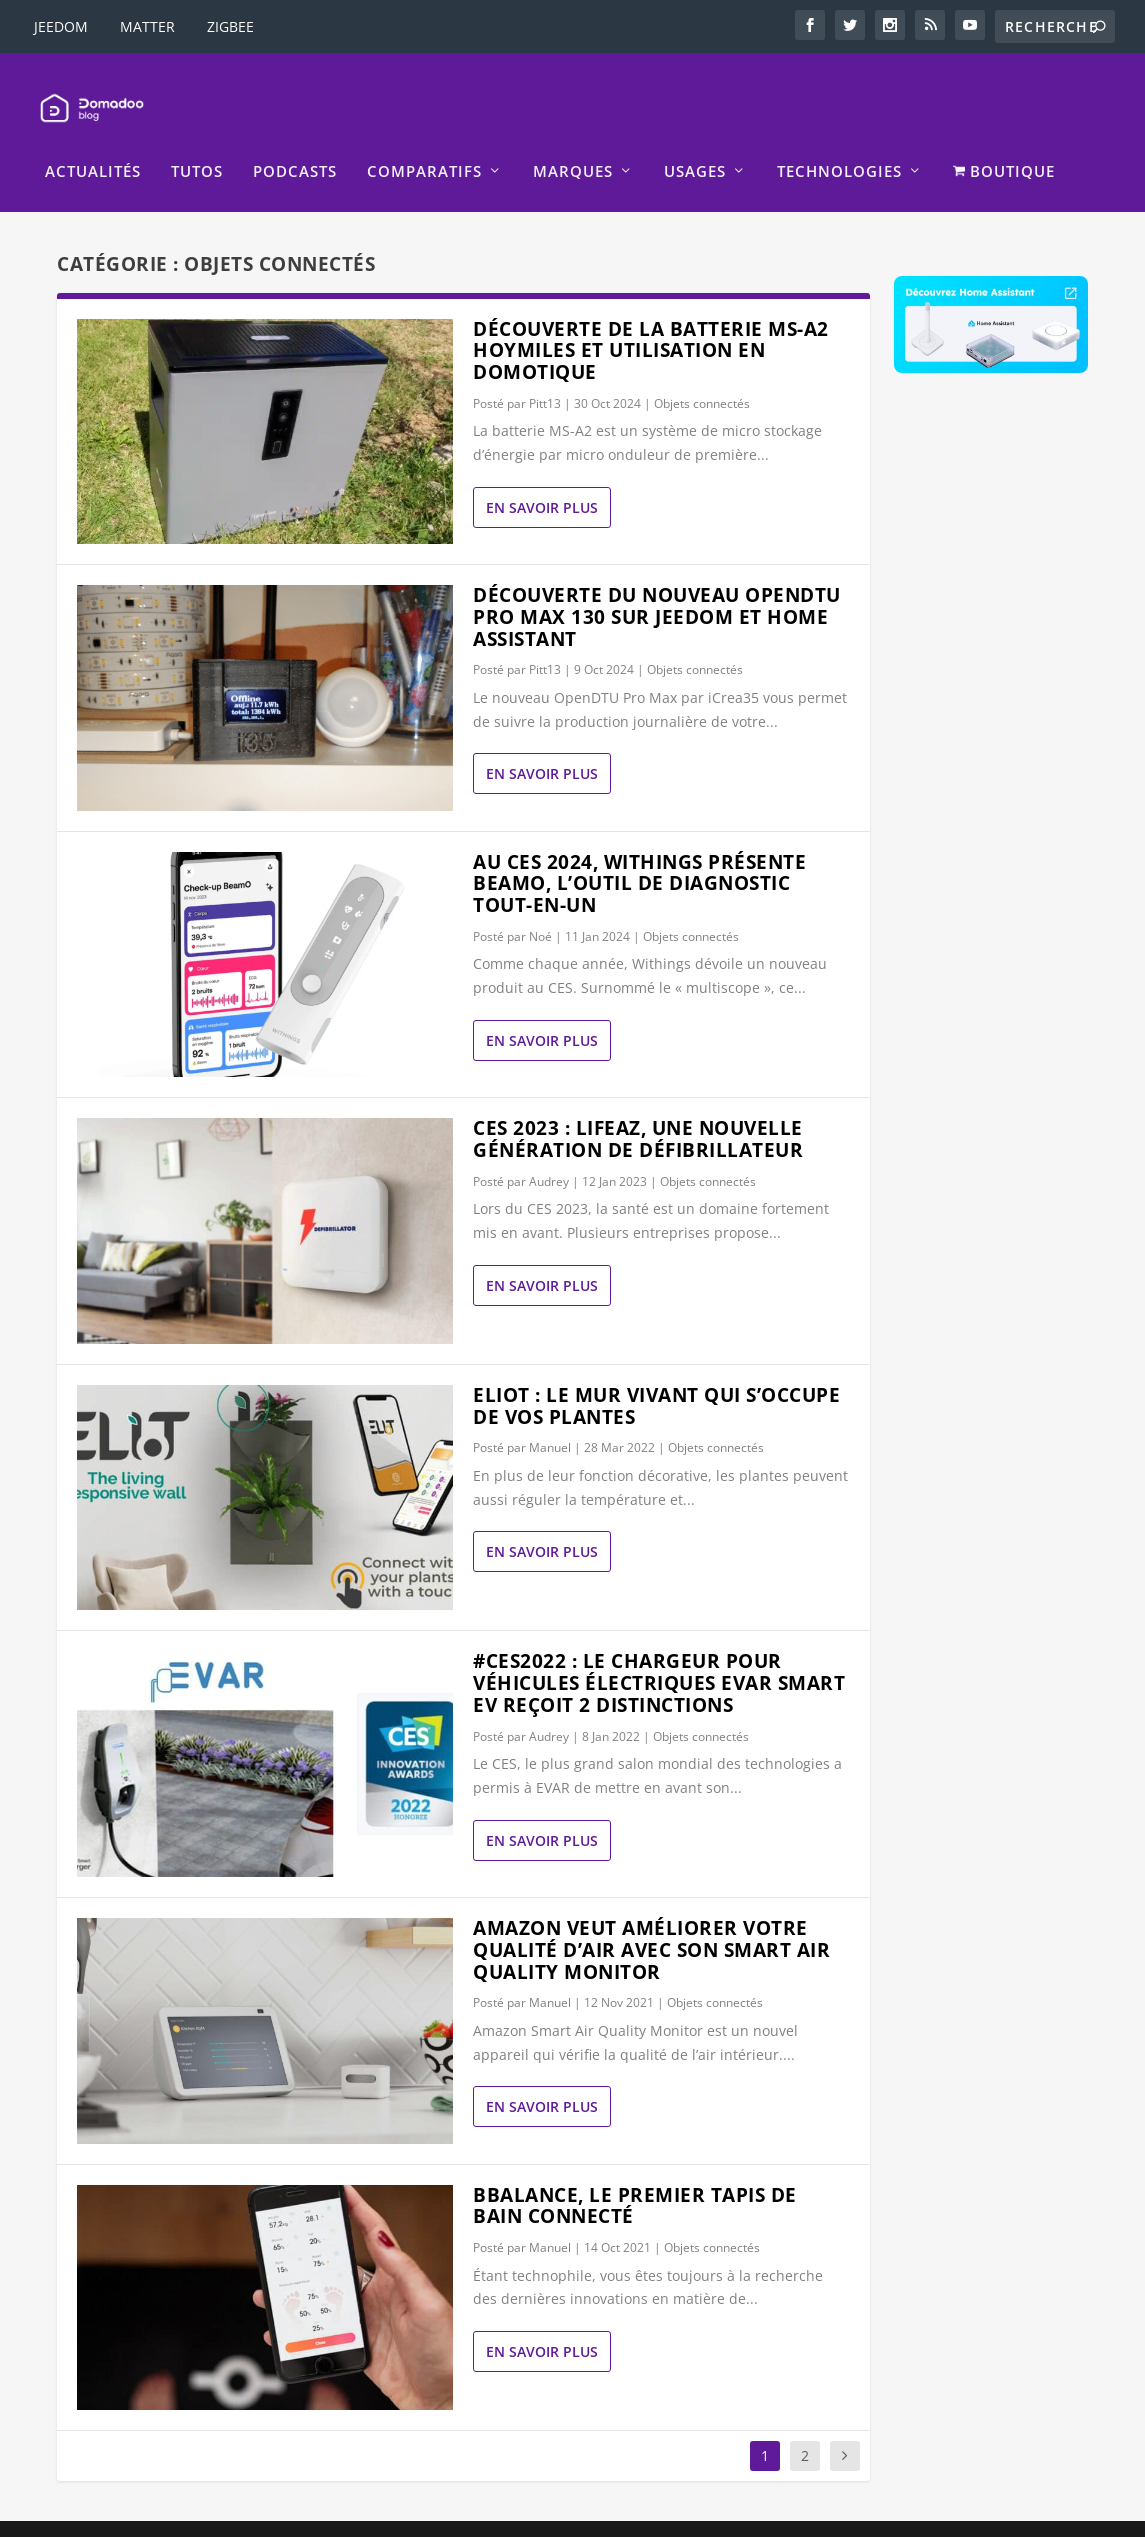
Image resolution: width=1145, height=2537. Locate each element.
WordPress (374, 2514)
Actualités (93, 142)
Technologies (839, 142)
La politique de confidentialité (656, 2513)
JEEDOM (61, 26)
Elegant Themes (182, 2514)
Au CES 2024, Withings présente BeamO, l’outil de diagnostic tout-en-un (639, 854)
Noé (540, 906)
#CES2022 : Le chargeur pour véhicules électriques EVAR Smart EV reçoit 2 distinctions (659, 1653)
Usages (695, 142)
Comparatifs (424, 142)
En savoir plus (542, 477)
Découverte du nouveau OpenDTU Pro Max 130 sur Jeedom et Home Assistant (657, 587)
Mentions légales (484, 2513)
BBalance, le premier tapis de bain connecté (635, 2176)
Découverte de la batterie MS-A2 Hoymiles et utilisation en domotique (651, 320)
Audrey (549, 1151)
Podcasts (295, 142)
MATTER (147, 26)
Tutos (197, 142)
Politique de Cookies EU (849, 2513)
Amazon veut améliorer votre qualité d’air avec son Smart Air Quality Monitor (651, 1920)
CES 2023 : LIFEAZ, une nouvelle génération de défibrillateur (638, 1109)
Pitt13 (545, 373)
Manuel (550, 1417)
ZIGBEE (230, 26)
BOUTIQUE (1004, 142)
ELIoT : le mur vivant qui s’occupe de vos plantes (656, 1376)
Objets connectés (702, 373)
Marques (573, 142)
